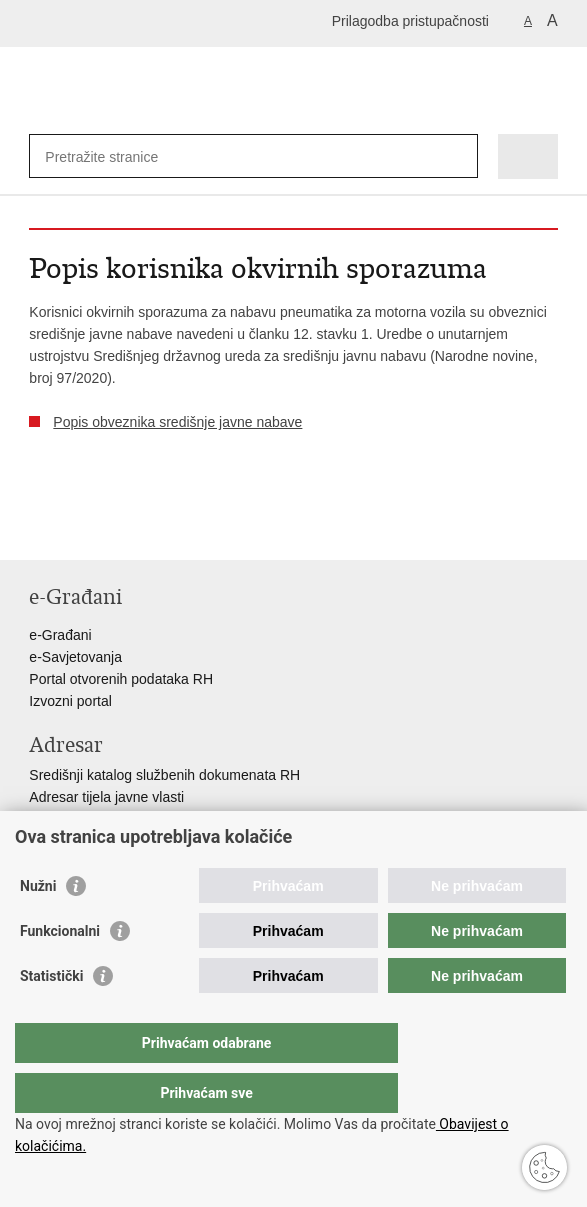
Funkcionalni (60, 971)
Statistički (51, 1016)
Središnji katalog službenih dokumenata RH (164, 775)
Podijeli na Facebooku (82, 528)
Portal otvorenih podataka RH (121, 679)
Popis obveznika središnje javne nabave (177, 422)
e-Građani (60, 635)
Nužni (38, 926)
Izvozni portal (70, 701)
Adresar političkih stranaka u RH (129, 819)
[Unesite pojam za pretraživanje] (117, 156)
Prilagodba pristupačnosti (410, 21)
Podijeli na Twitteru (125, 528)
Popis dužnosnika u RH (102, 841)
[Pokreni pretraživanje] (458, 156)
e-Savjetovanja (75, 657)
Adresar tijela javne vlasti (106, 797)
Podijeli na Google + (168, 528)
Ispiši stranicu (39, 528)
